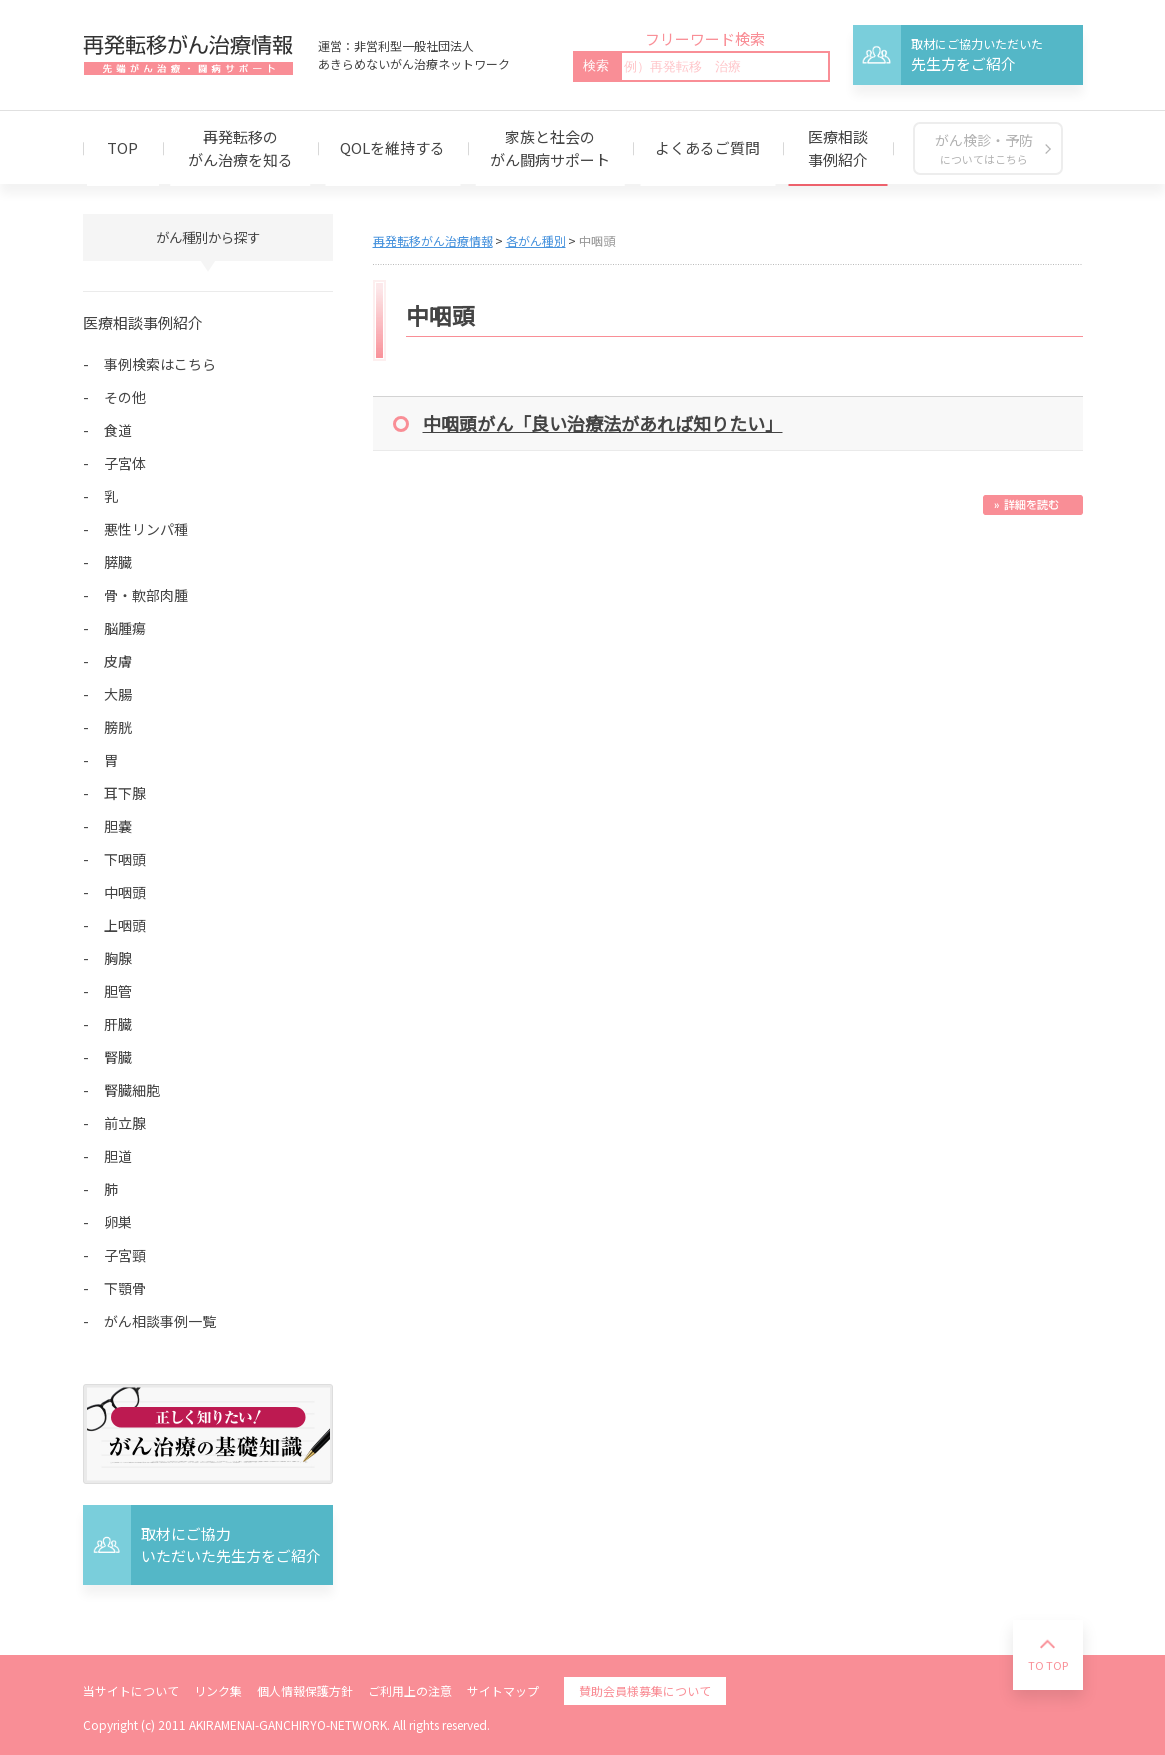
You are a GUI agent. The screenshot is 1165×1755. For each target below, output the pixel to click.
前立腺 (125, 1123)
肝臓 (118, 1024)
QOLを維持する (392, 147)
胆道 (118, 1156)
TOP (122, 147)
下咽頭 (125, 859)
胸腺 (118, 958)
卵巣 (118, 1222)
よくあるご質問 (707, 147)
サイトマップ (503, 1690)
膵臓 (118, 562)
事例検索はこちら (160, 364)
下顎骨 (125, 1288)
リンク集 (218, 1690)
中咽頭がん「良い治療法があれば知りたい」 (603, 423)
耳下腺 (125, 793)
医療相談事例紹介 (838, 148)
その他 (125, 397)
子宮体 (125, 463)
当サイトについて (131, 1690)
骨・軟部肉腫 (146, 595)
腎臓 (118, 1057)
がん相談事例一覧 (160, 1321)
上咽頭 (125, 925)
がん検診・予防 (984, 149)
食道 (118, 430)
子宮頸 (125, 1255)
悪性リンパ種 (146, 529)
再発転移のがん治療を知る (240, 148)
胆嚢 (118, 826)
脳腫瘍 (125, 628)
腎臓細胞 (132, 1090)
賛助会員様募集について (645, 1690)
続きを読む (1033, 505)
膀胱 (118, 727)
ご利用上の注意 (410, 1690)
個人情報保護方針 (305, 1690)
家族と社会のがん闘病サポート (550, 148)
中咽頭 (125, 892)
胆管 (118, 991)
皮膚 (118, 661)
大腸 (118, 694)
